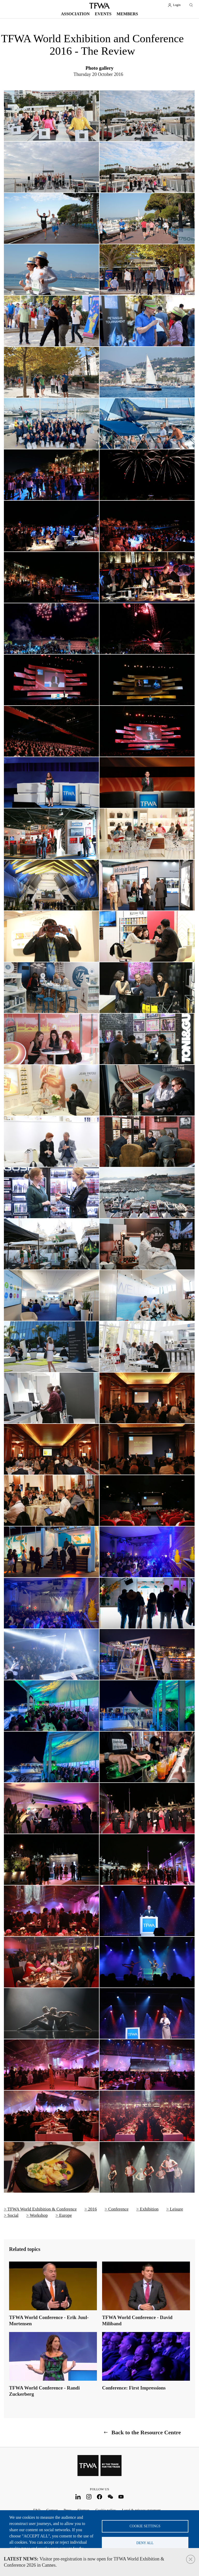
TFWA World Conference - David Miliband (137, 2320)
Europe (65, 2215)
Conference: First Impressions (134, 2388)
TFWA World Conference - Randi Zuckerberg (44, 2391)
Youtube (121, 2497)
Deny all (144, 2543)
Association (75, 14)
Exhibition (149, 2209)
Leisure (176, 2209)
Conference (118, 2209)
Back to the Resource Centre (146, 2432)
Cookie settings (145, 2526)
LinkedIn (78, 2497)
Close (190, 2559)
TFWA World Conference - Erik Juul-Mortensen (49, 2320)
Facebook (99, 2497)
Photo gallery (99, 68)
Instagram (89, 2497)
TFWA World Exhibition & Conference (42, 2209)
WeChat (110, 2497)
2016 (92, 2209)
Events (103, 14)
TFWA (99, 6)
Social (13, 2215)
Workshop (39, 2215)
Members (127, 14)
